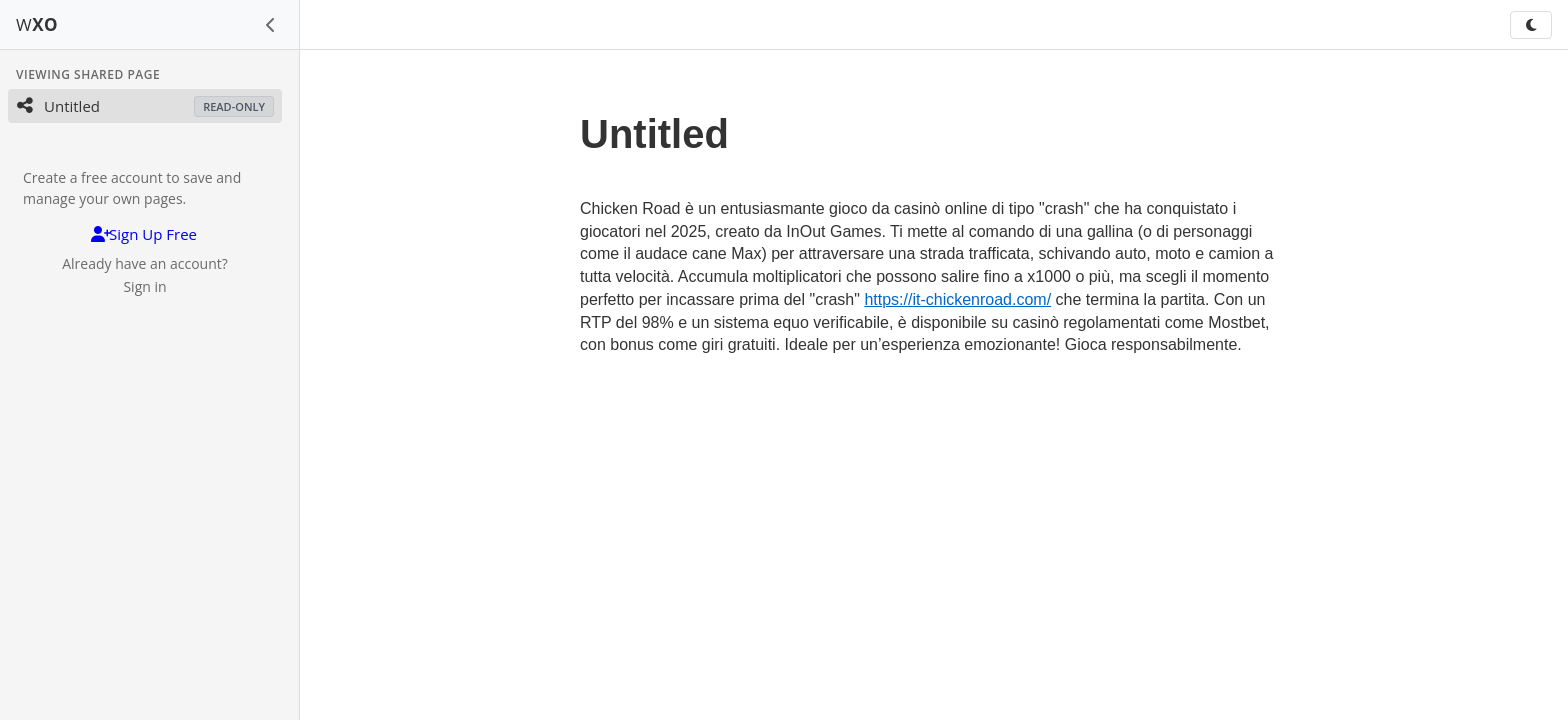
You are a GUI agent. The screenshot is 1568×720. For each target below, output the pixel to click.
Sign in (144, 286)
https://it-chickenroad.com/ (957, 299)
